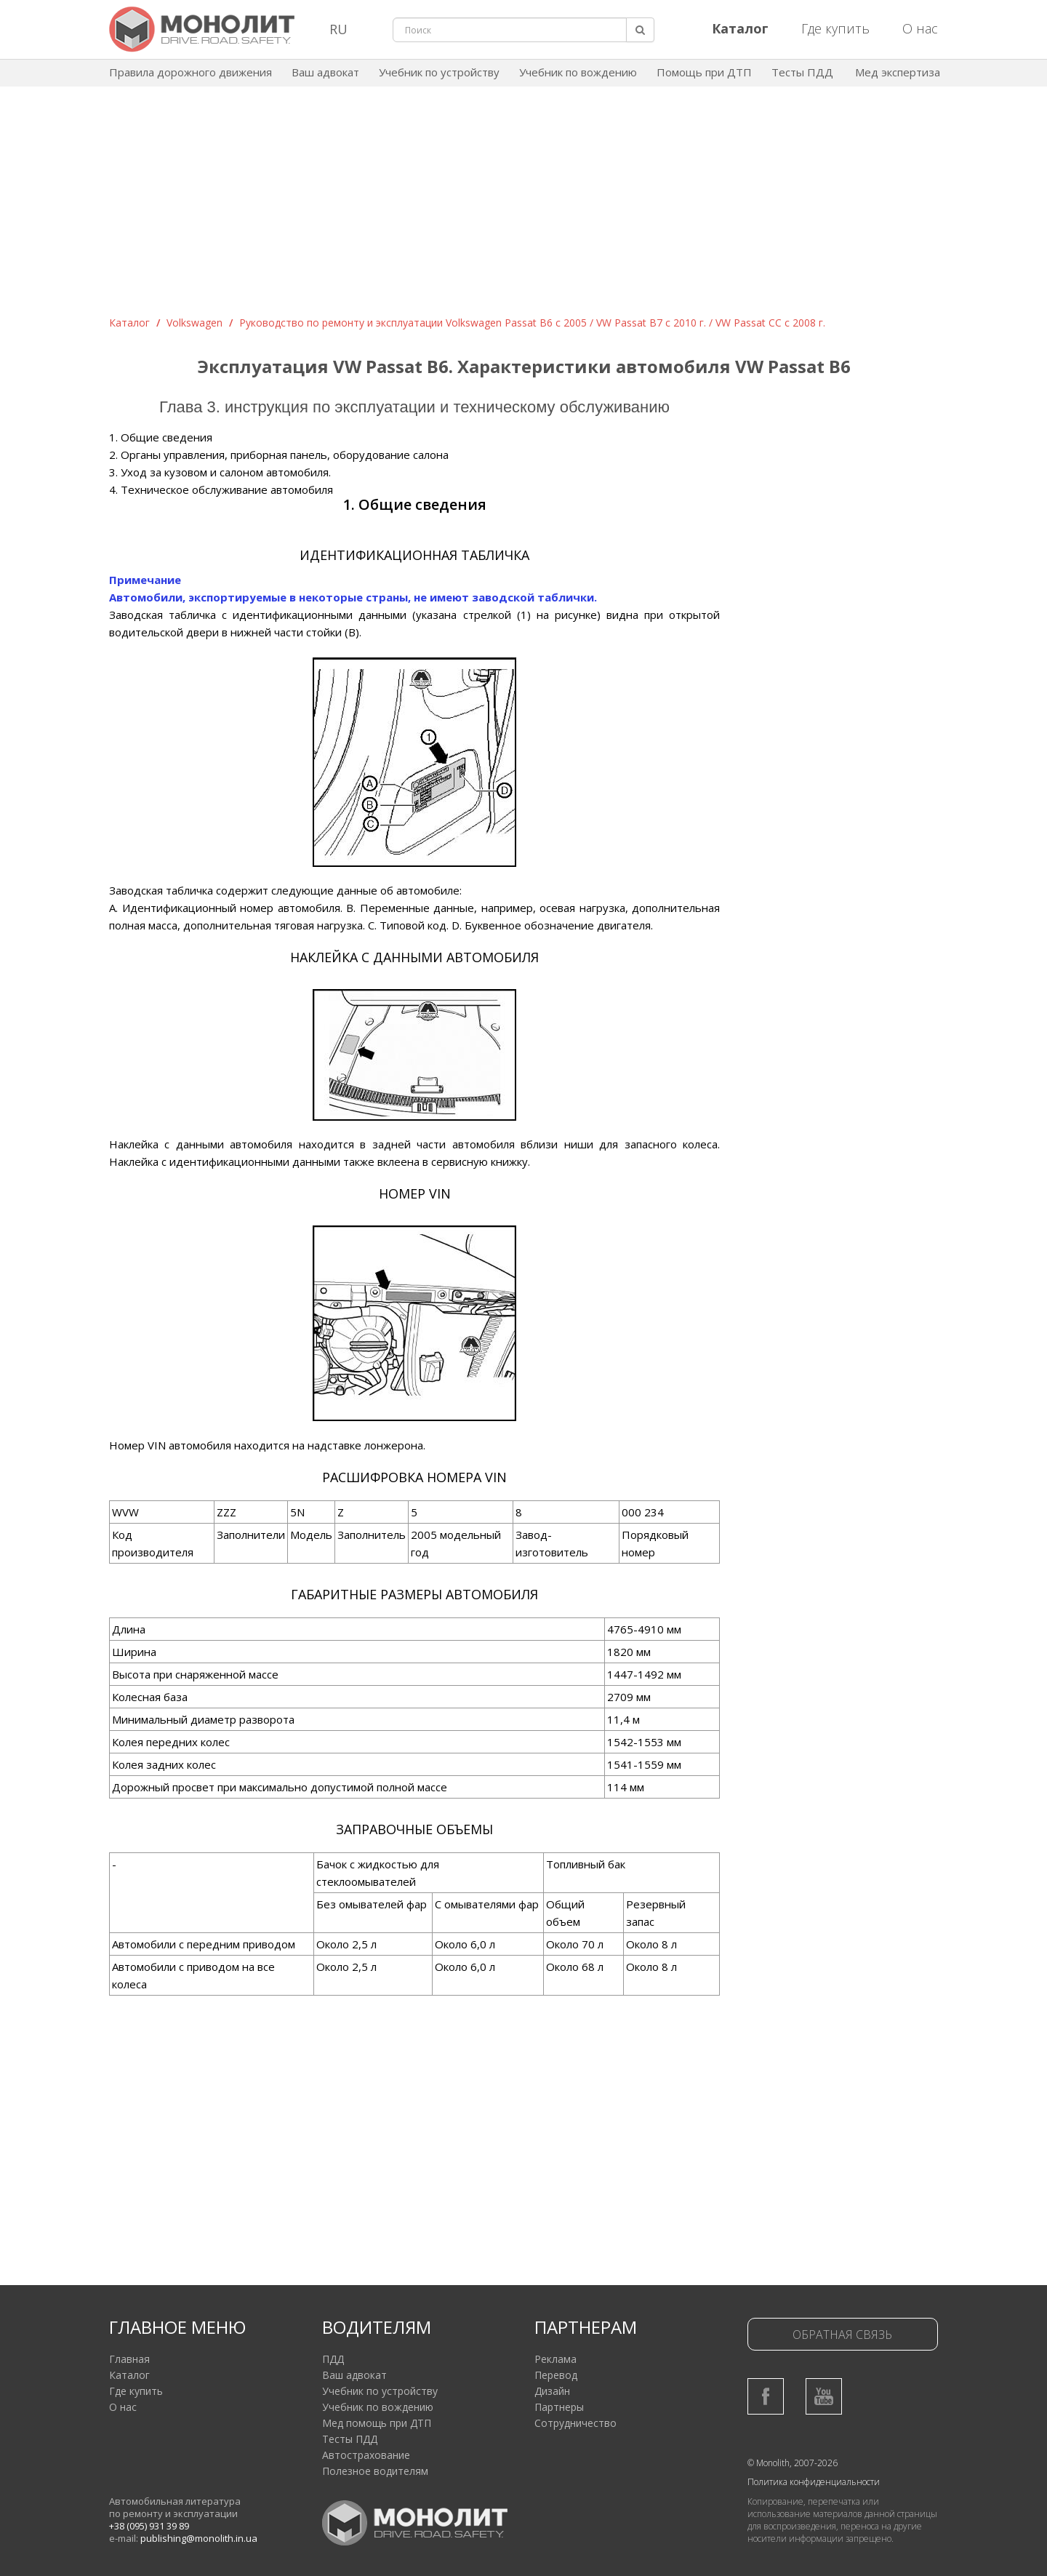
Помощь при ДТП (704, 72)
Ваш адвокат (325, 72)
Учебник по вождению (578, 72)
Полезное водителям (375, 2471)
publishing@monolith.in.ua (198, 2538)
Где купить (835, 28)
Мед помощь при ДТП (376, 2423)
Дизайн (552, 2391)
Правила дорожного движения (190, 72)
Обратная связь (842, 2335)
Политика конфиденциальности (813, 2482)
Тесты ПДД (802, 72)
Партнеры (559, 2407)
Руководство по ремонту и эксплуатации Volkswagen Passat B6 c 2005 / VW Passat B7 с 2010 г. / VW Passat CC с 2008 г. (532, 322)
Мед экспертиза (897, 72)
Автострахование (366, 2455)
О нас (920, 28)
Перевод (555, 2375)
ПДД (333, 2359)
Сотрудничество (575, 2423)
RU (338, 29)
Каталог (129, 322)
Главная (129, 2359)
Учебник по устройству (439, 72)
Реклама (555, 2359)
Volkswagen (194, 322)
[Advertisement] (523, 206)
